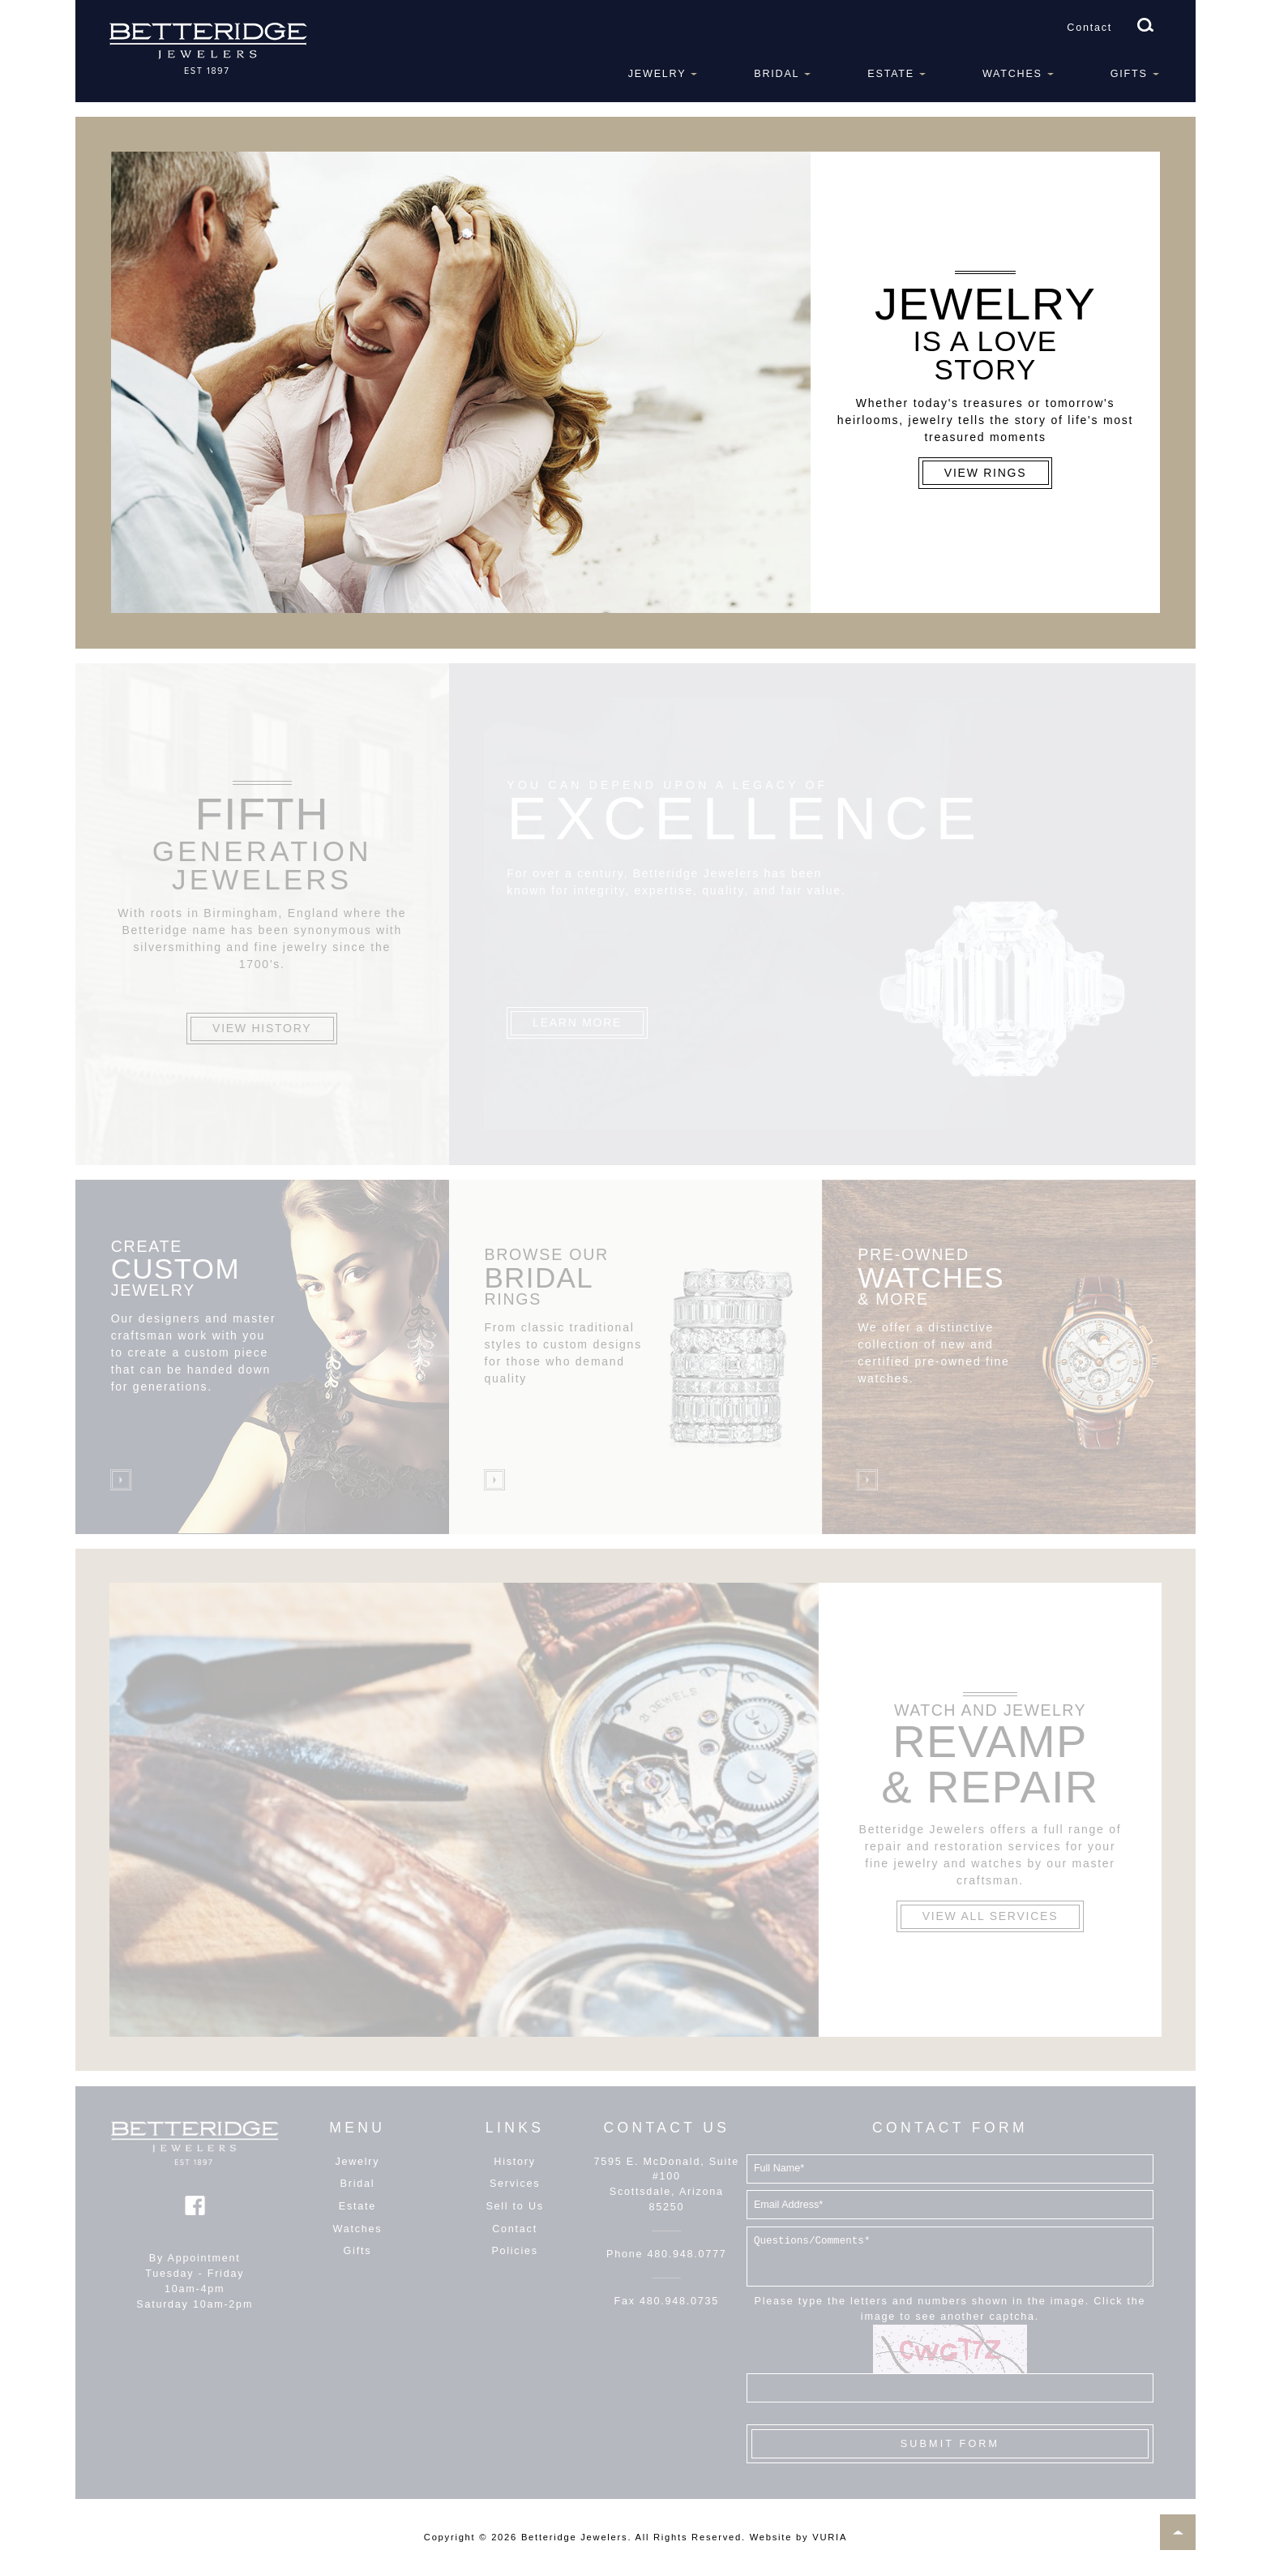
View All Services (990, 1915)
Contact (1089, 27)
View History (261, 1028)
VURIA (829, 2537)
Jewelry (657, 73)
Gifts (1129, 73)
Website (771, 2537)
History (514, 2161)
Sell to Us (514, 2206)
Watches (1012, 73)
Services (515, 2183)
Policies (514, 2251)
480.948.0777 (687, 2254)
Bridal (776, 73)
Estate (890, 73)
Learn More (577, 1022)
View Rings (985, 472)
